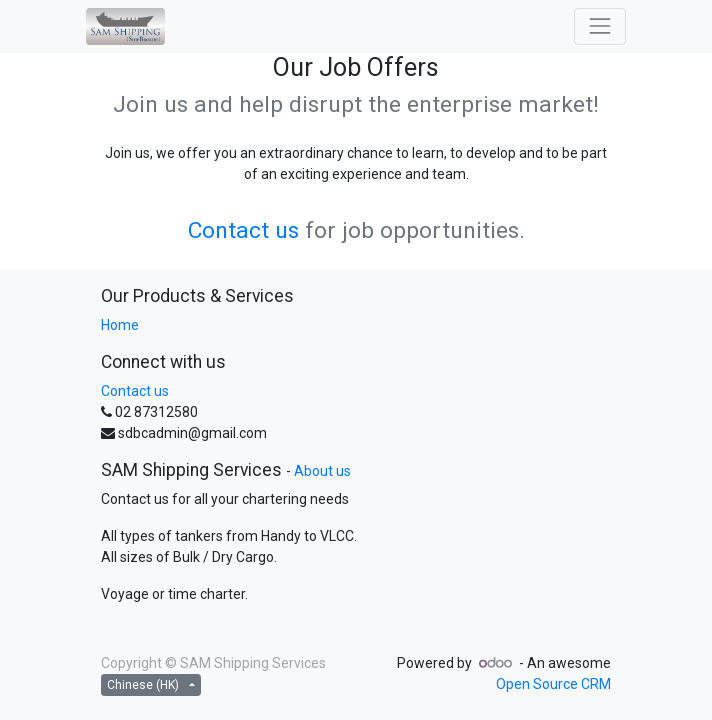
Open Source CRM (553, 684)
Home (120, 325)
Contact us (243, 230)
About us (322, 471)
